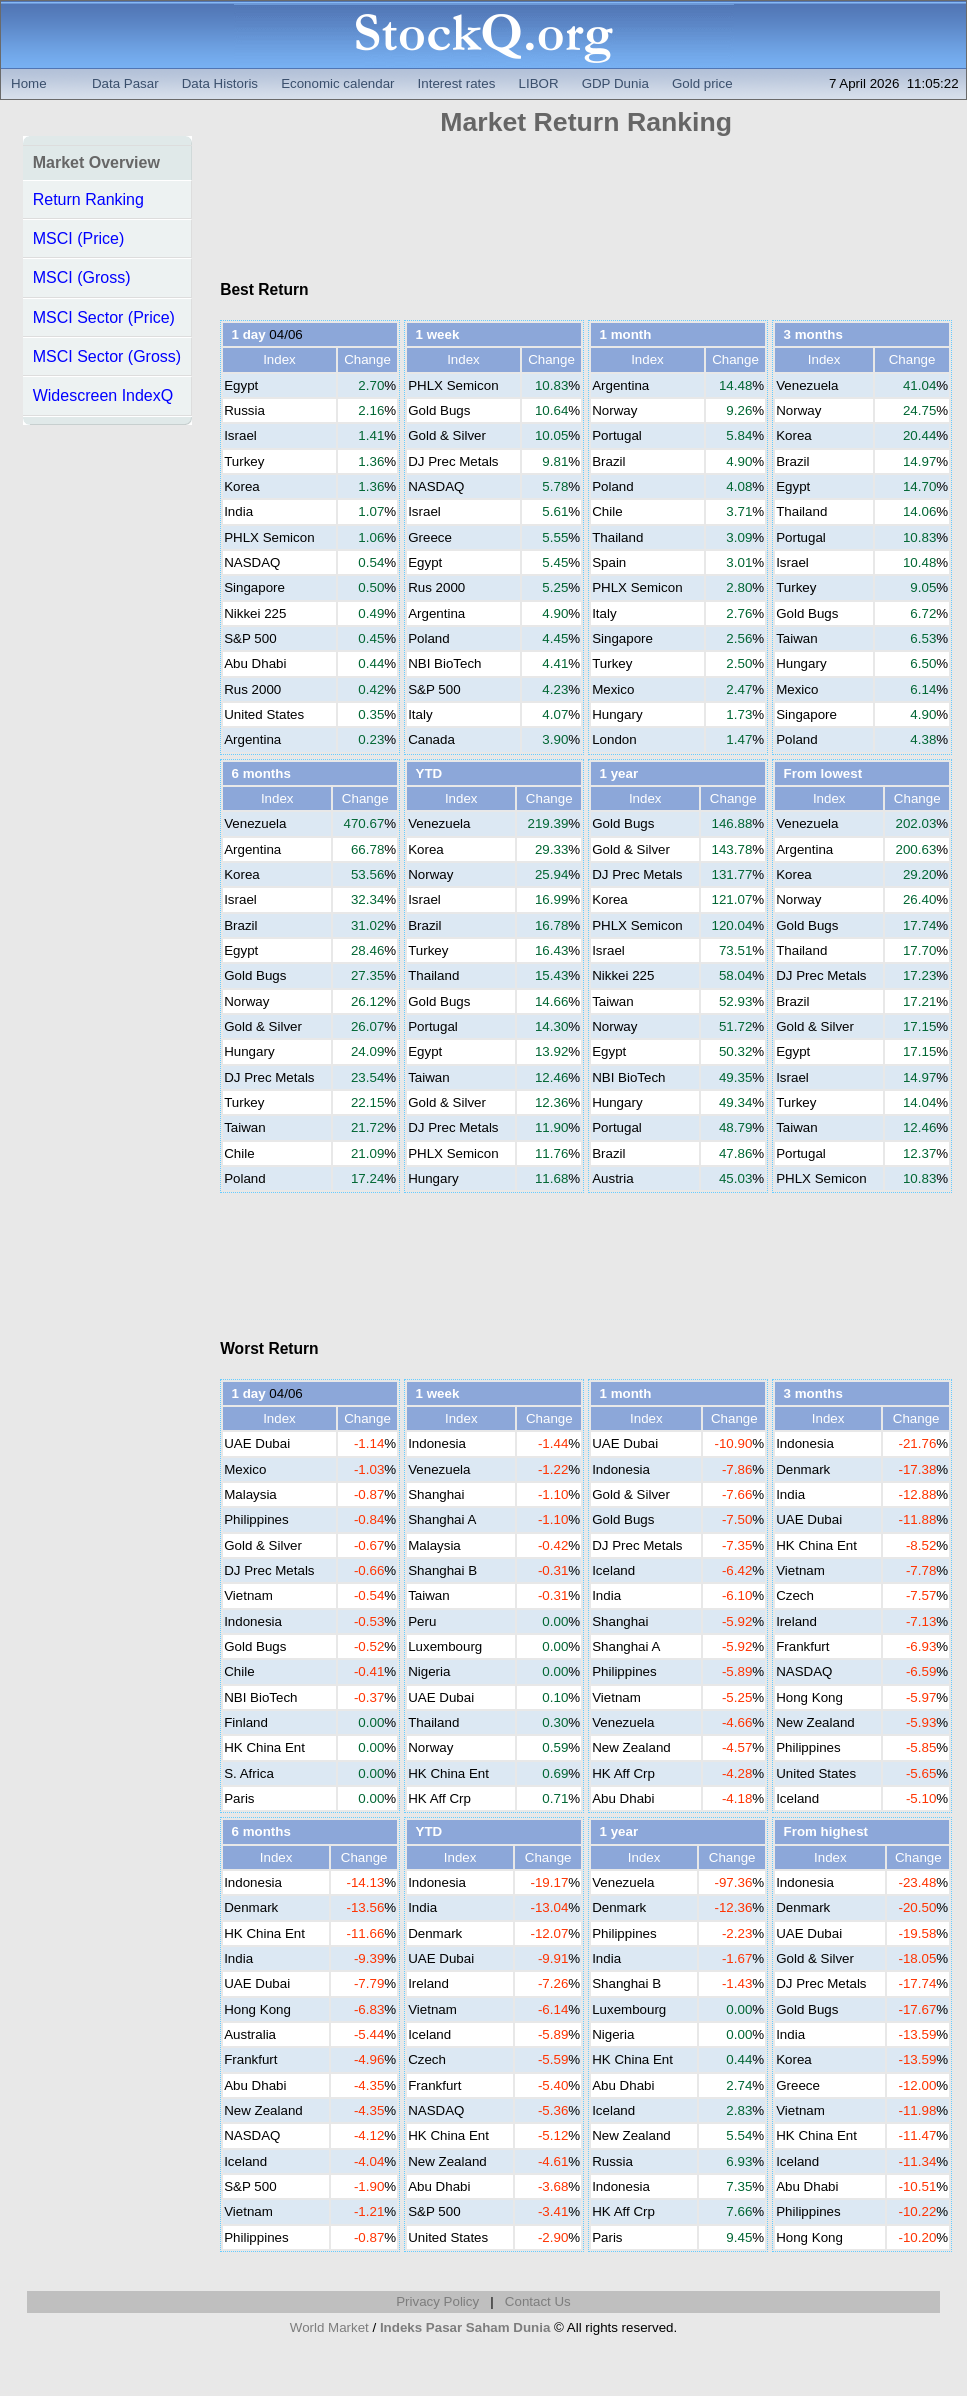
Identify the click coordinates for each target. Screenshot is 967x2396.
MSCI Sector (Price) (104, 317)
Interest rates (457, 83)
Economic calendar (337, 83)
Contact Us (538, 2301)
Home (29, 83)
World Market (329, 2327)
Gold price (702, 83)
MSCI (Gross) (82, 277)
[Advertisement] (586, 213)
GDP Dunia (615, 83)
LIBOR (539, 83)
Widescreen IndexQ (103, 395)
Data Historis (220, 83)
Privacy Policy (437, 2301)
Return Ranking (88, 199)
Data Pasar (125, 83)
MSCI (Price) (79, 238)
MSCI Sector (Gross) (107, 356)
